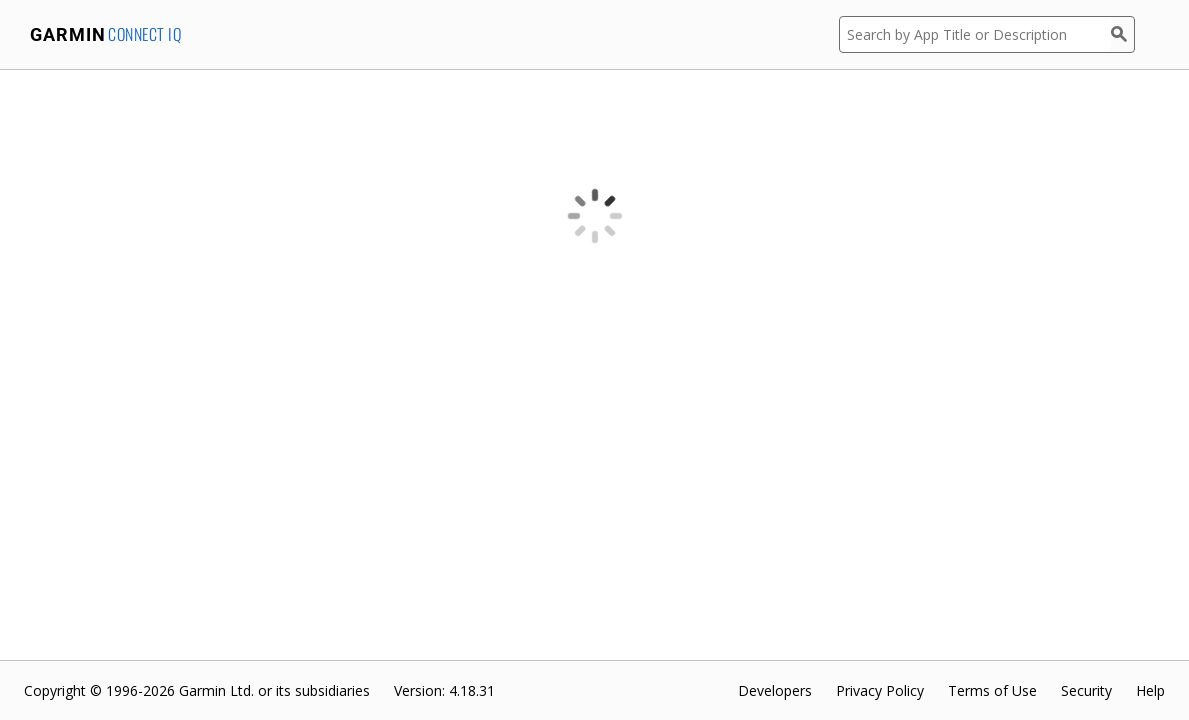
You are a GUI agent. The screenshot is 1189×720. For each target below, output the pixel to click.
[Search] (1123, 34)
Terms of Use (992, 690)
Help (1150, 690)
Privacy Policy (880, 690)
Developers (775, 690)
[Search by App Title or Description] (975, 34)
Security (1086, 690)
